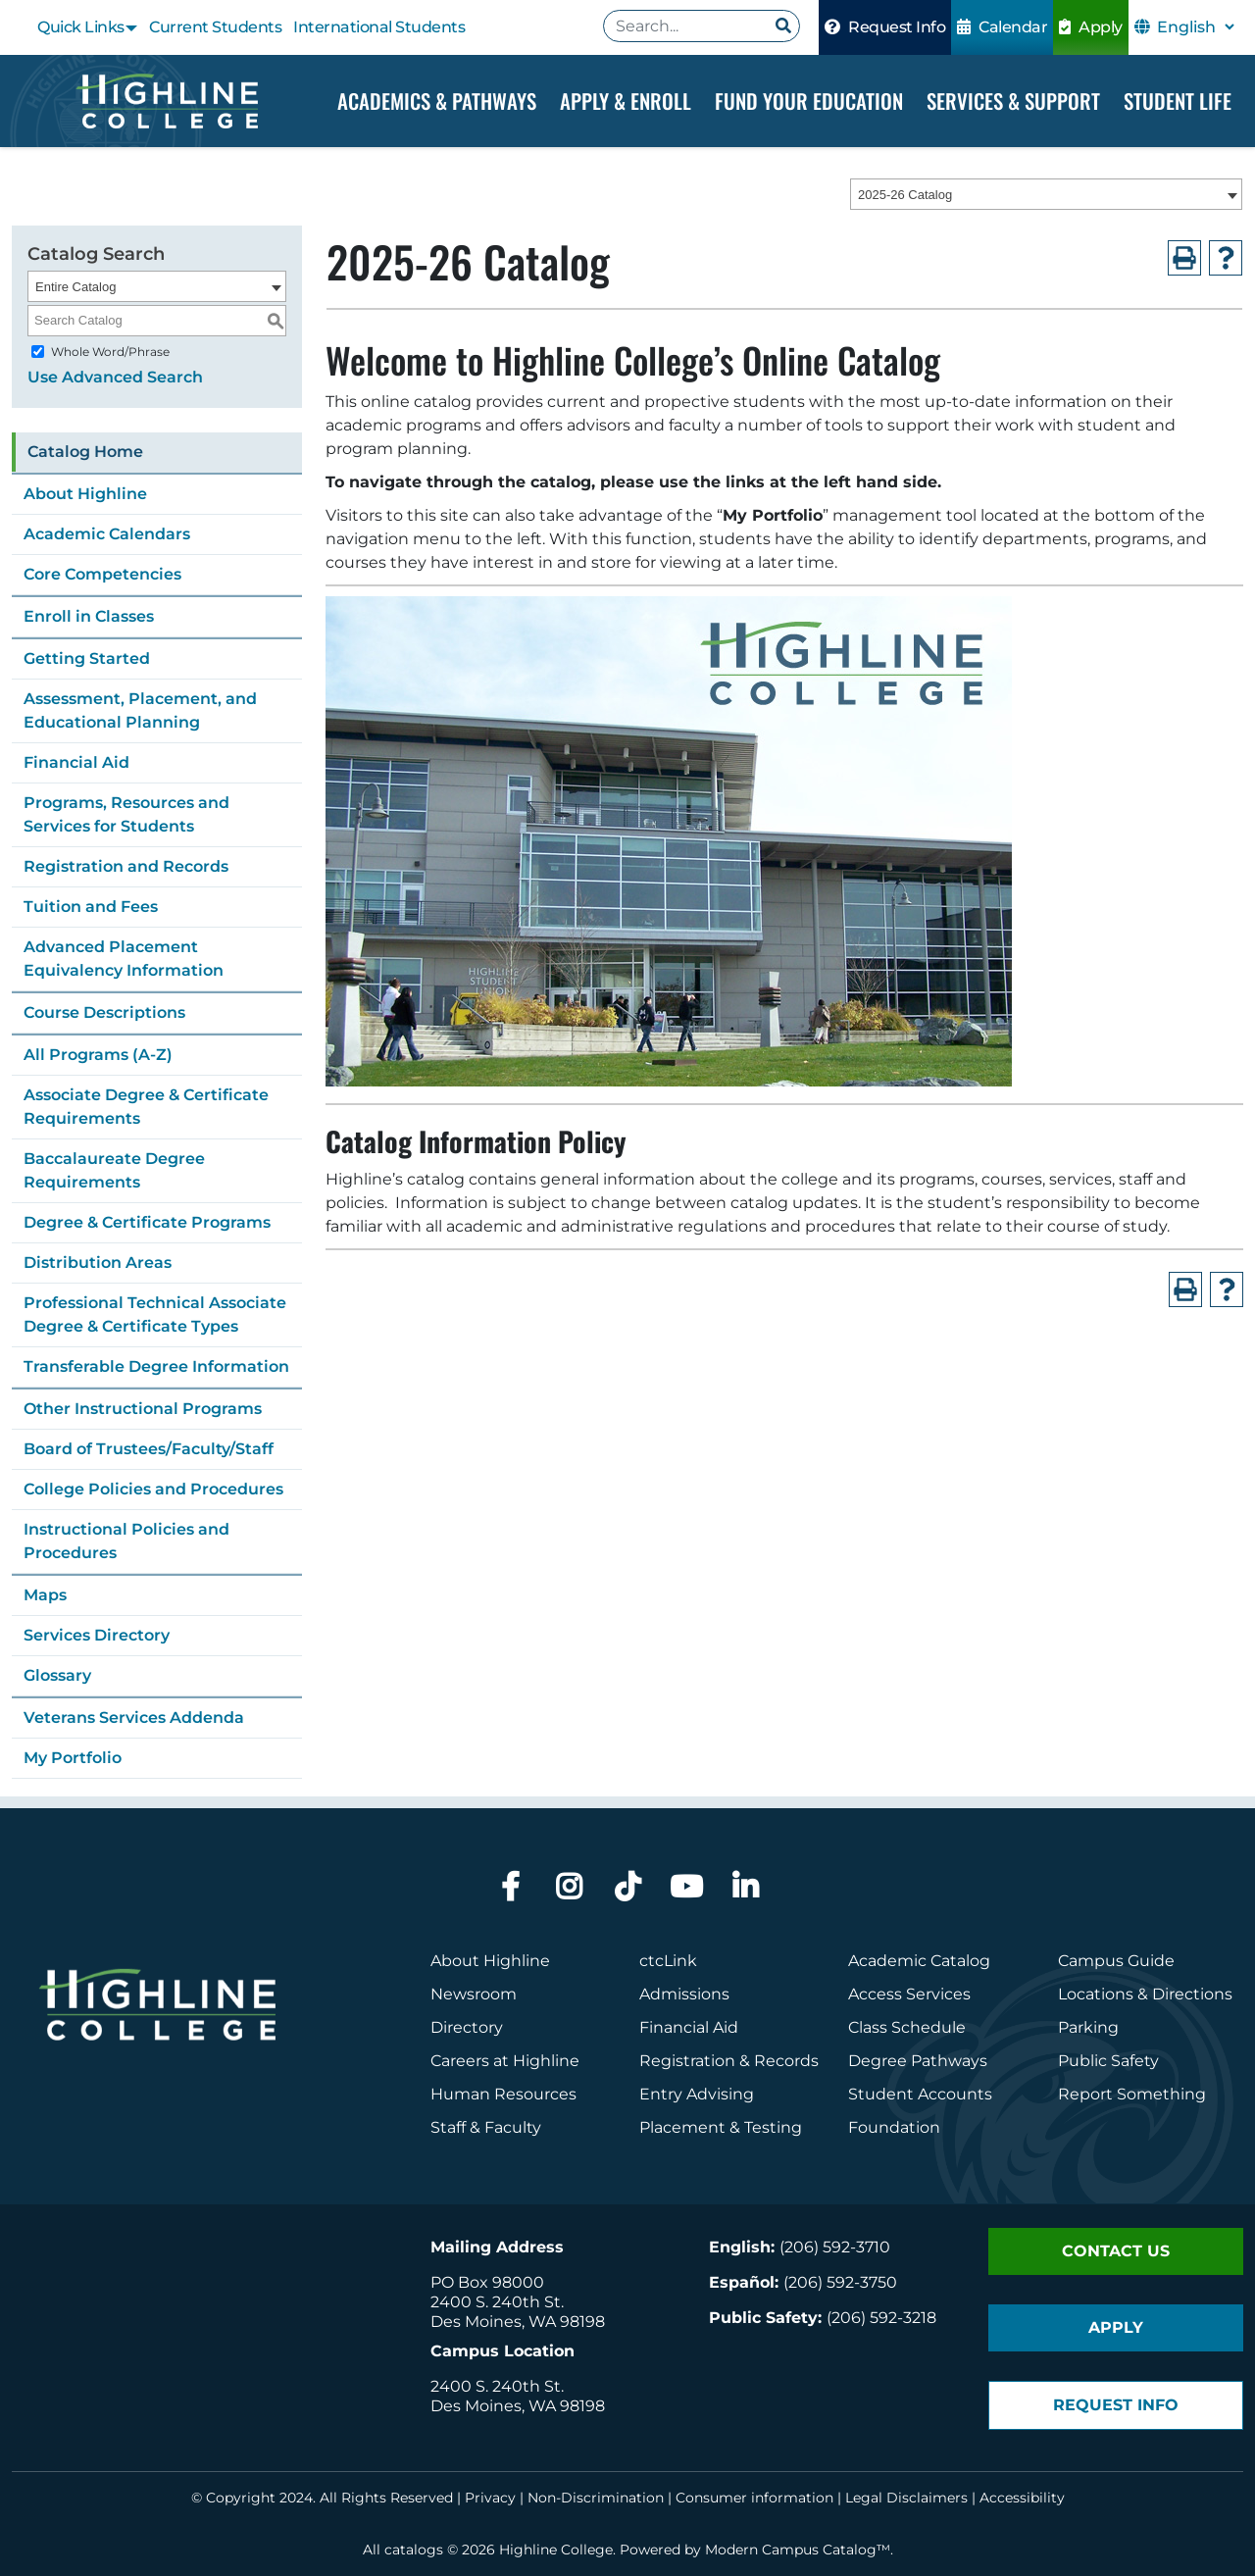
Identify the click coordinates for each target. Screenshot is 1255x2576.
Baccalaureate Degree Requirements (114, 1170)
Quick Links (81, 27)
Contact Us (1116, 2251)
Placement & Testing (720, 2127)
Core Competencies (102, 574)
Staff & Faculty (485, 2127)
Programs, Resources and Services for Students (126, 814)
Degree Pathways (917, 2060)
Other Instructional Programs (143, 1408)
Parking (1088, 2027)
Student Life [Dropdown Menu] (1177, 100)
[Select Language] (1195, 27)
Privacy (490, 2497)
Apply (1091, 27)
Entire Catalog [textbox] (75, 286)
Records (786, 2060)
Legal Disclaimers (906, 2497)
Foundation (894, 2127)
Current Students (215, 27)
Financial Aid (76, 762)
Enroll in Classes (89, 616)
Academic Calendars (107, 534)
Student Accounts (920, 2094)
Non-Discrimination (595, 2497)
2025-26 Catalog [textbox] (905, 195)
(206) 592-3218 (881, 2317)
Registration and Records (126, 866)
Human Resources (503, 2094)
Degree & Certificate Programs (147, 1222)
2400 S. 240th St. (497, 2302)
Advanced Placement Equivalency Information (124, 958)
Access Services (909, 1994)
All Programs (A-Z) (98, 1054)
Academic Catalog (919, 1960)
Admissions (686, 1994)
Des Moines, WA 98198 (517, 2321)
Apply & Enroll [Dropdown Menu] (625, 100)
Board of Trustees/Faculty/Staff (149, 1449)
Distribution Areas (98, 1262)
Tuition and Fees (91, 906)
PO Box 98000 (487, 2282)
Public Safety (1108, 2060)
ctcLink (668, 1960)
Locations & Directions (1145, 1994)
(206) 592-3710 (834, 2247)
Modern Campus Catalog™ (797, 2549)
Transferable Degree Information (156, 1366)
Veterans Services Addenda (134, 1717)
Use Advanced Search (115, 377)
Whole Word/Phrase (110, 351)
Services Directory (97, 1635)
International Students (379, 27)
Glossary (57, 1675)
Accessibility (1022, 2497)
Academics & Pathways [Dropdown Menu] (436, 100)
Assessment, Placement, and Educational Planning (140, 710)
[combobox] (1046, 195)
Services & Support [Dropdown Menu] (1013, 100)
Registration (687, 2060)
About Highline (85, 493)
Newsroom (473, 1994)
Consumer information (754, 2497)
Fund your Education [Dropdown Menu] (809, 100)
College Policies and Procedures (153, 1489)
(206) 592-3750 (840, 2282)
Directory (466, 2027)
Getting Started (87, 658)
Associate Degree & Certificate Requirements (146, 1107)
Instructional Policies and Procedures (126, 1541)
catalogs (413, 2549)
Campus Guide (1116, 1960)
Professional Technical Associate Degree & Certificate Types (155, 1314)
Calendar (1002, 27)
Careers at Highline (504, 2060)
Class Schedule (907, 2027)
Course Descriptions (104, 1012)
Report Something (1132, 2094)
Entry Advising (696, 2094)
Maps (45, 1595)
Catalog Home (85, 451)
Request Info (885, 27)
